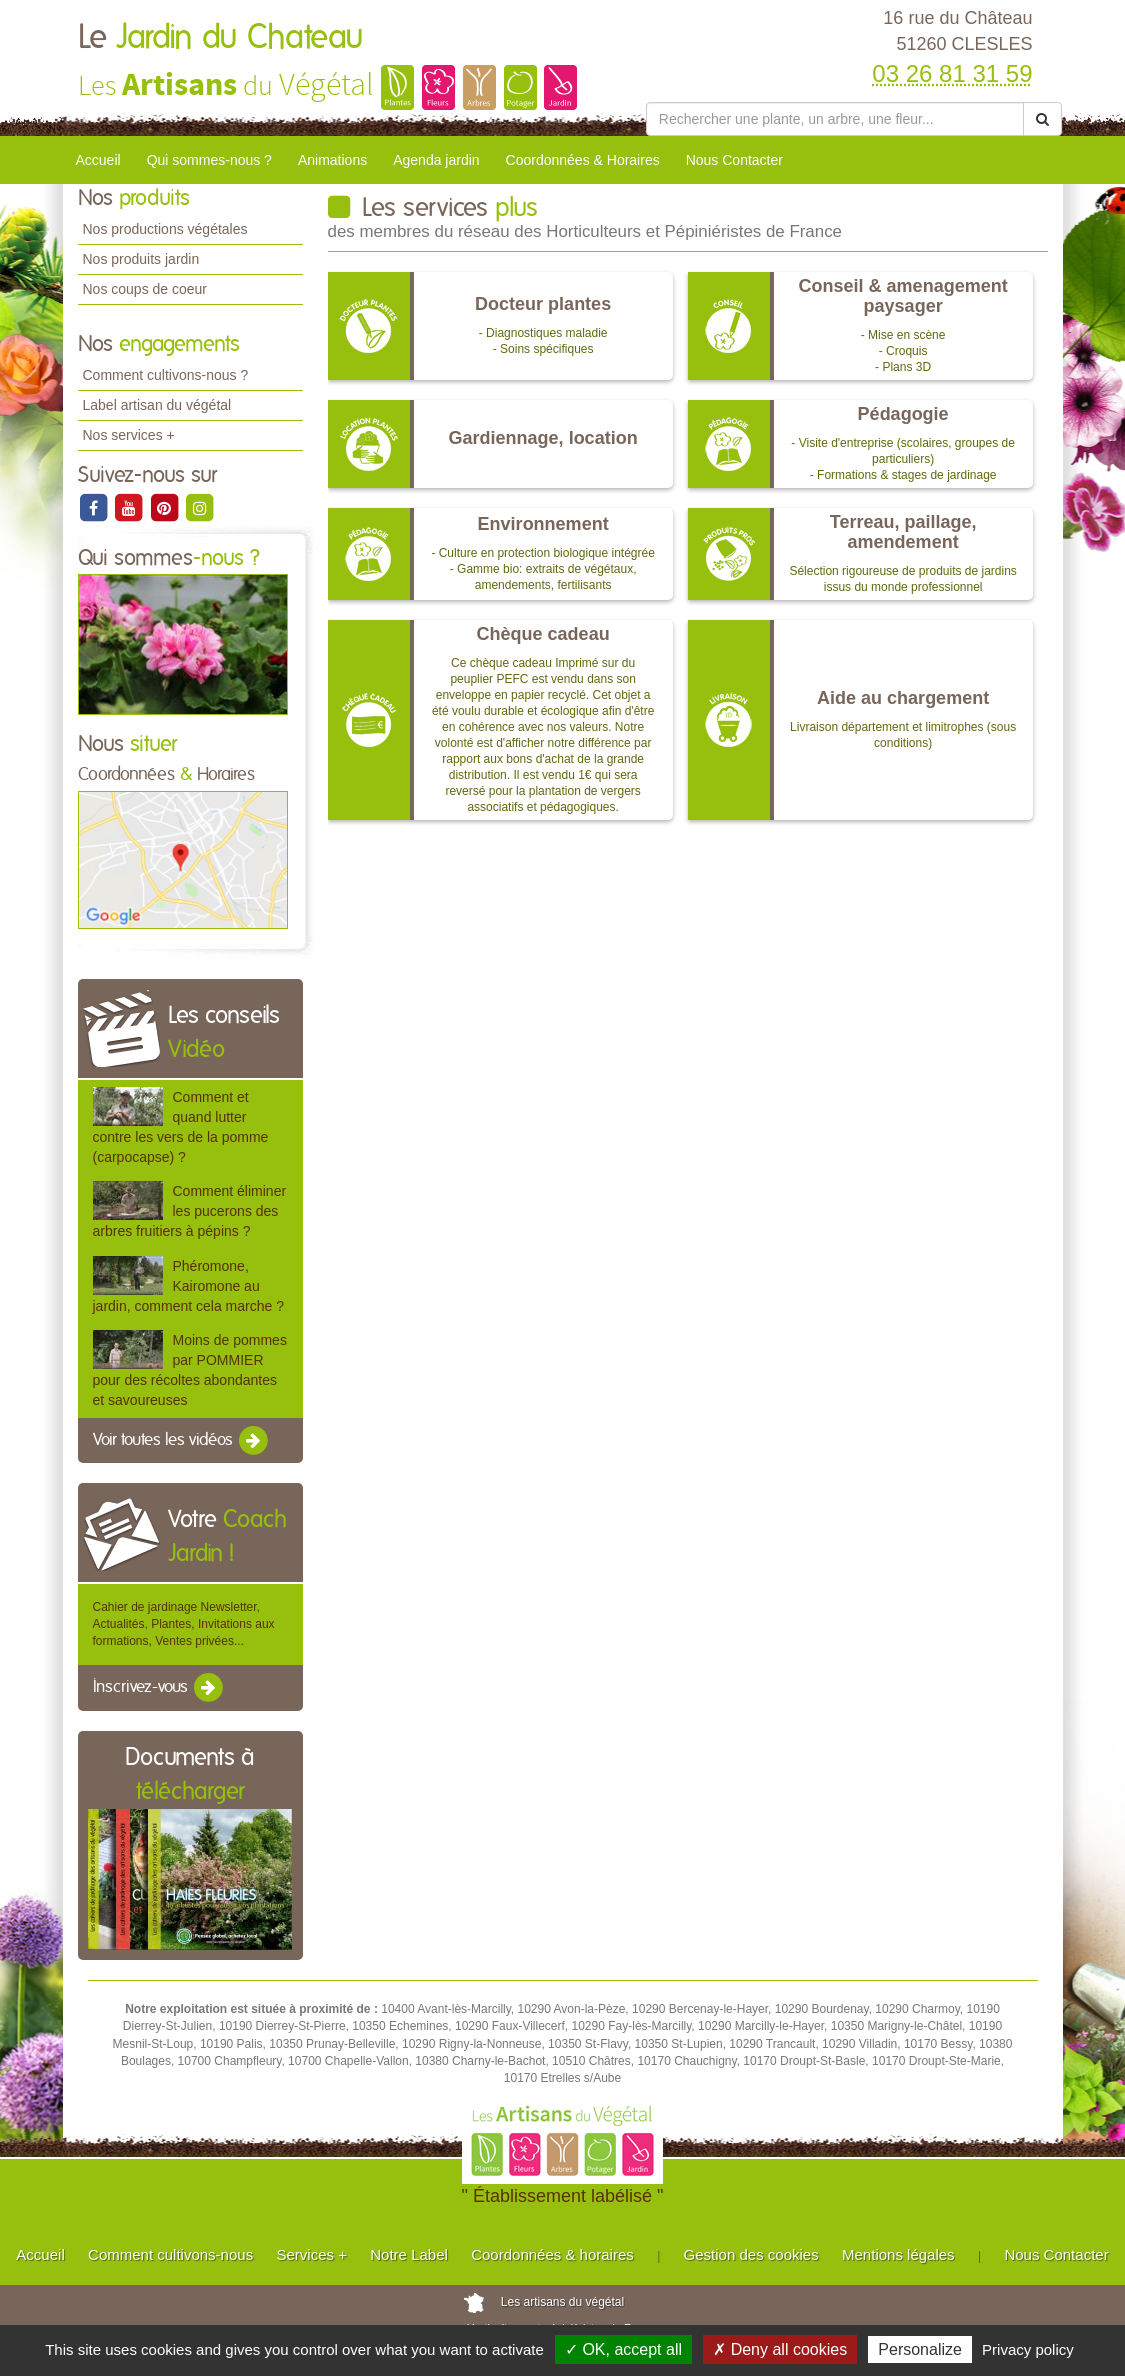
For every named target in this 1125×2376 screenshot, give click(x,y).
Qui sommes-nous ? (209, 160)
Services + (311, 2254)
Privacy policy (1028, 2349)
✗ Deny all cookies (780, 2349)
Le (221, 38)
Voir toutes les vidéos (182, 1441)
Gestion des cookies (751, 2254)
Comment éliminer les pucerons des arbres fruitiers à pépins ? (190, 1211)
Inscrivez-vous (159, 1688)
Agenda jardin (436, 160)
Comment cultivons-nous (170, 2254)
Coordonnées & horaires (552, 2254)
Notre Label (409, 2254)
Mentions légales (898, 2254)
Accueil (98, 160)
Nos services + (129, 435)
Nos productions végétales (165, 229)
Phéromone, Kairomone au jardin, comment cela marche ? (188, 1286)
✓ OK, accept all (623, 2349)
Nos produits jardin (141, 259)
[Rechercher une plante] (835, 119)
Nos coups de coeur (145, 289)
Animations (332, 160)
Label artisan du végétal (157, 405)
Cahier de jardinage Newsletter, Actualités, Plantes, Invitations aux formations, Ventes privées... (184, 1624)
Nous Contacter (734, 160)
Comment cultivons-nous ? (166, 375)
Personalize (920, 2349)
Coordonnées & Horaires (583, 160)
